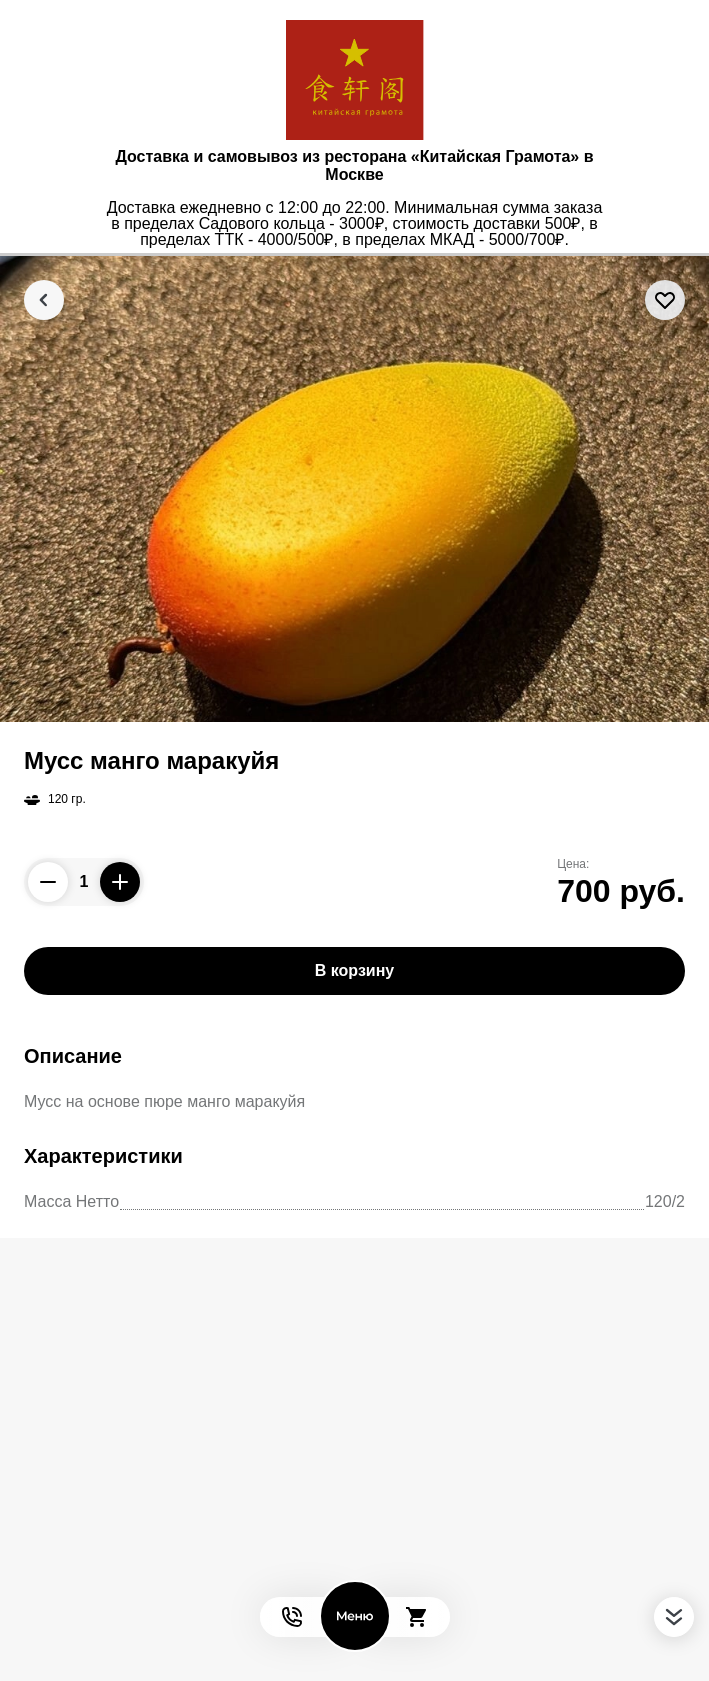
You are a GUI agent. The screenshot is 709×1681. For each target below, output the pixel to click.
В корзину (354, 970)
